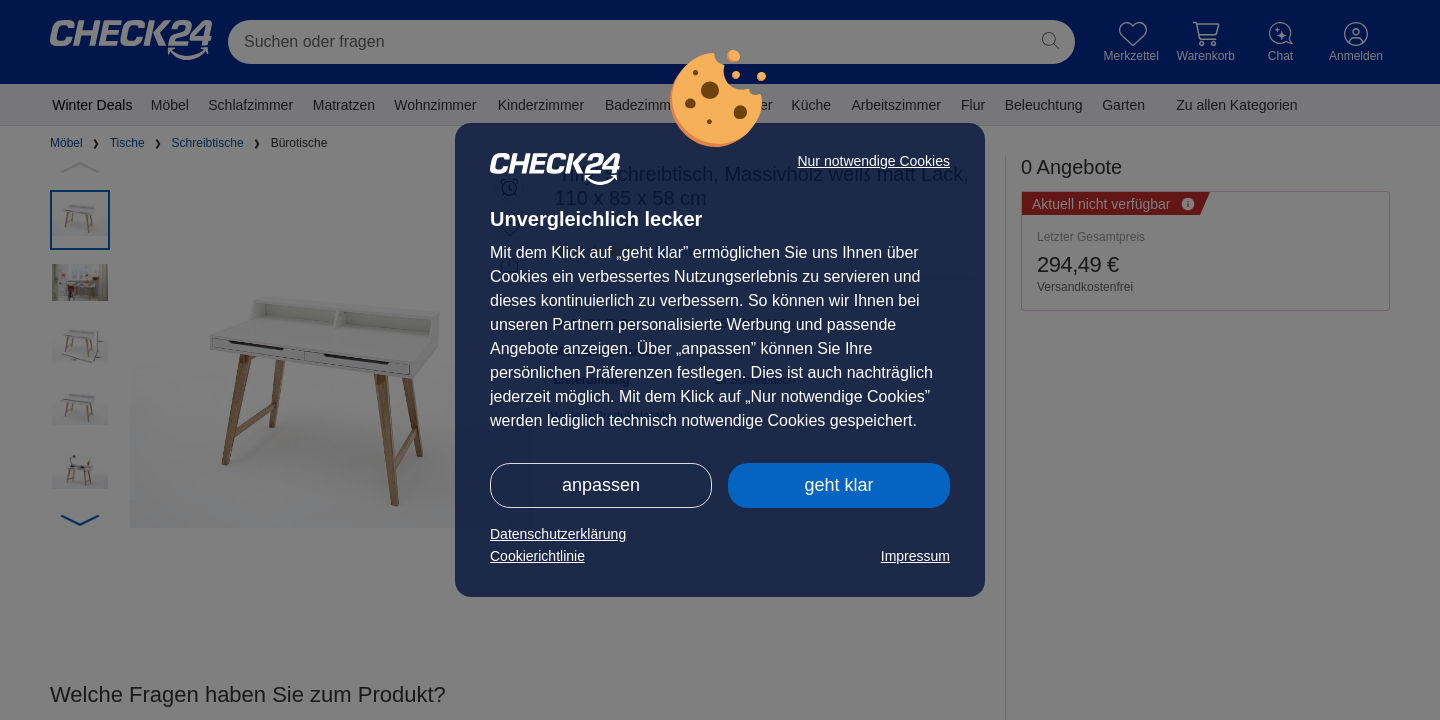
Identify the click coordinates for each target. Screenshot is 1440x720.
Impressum (915, 556)
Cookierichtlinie (537, 556)
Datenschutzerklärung (558, 534)
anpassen (601, 485)
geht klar (838, 485)
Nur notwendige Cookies (873, 161)
